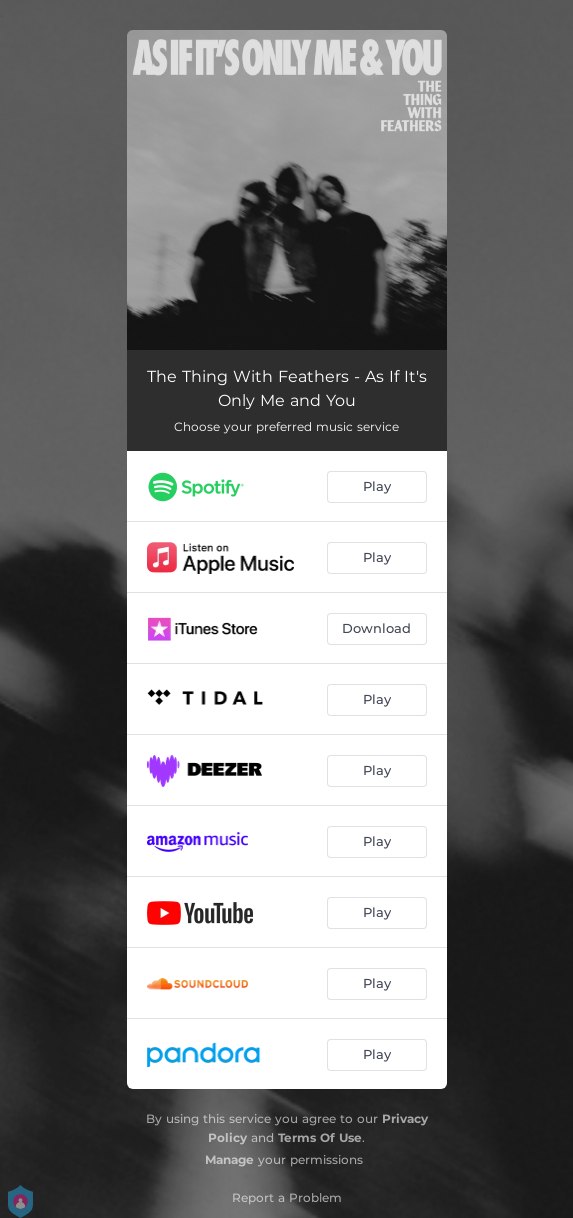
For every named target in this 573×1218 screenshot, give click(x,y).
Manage (229, 1159)
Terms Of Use (320, 1137)
